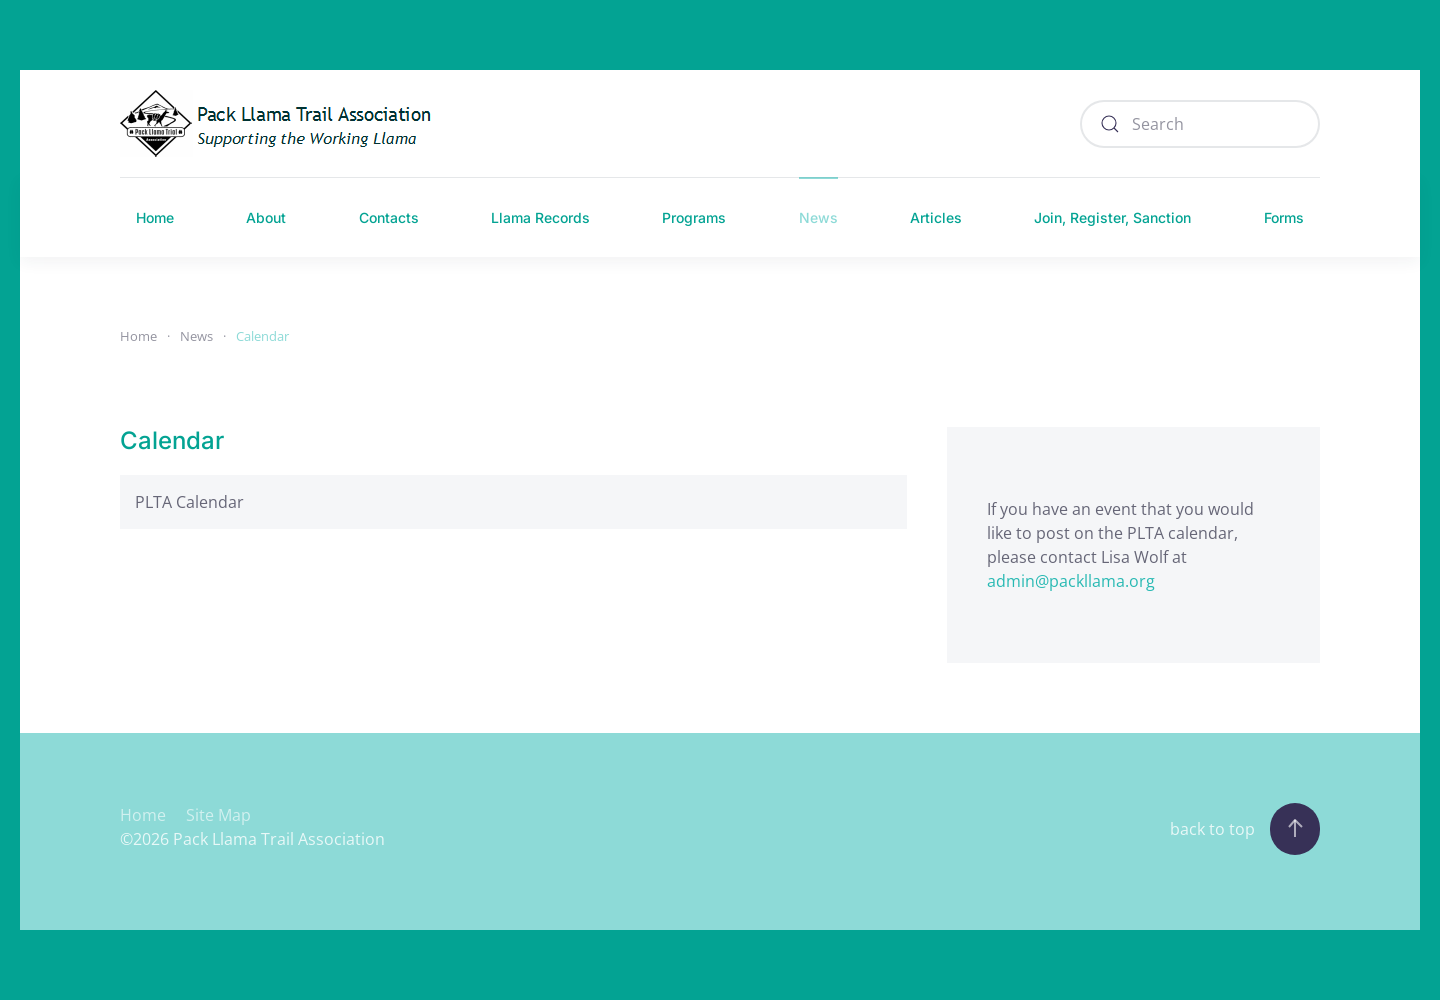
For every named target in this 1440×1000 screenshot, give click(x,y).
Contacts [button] (389, 217)
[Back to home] (281, 123)
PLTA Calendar (189, 502)
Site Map (218, 815)
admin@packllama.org (1071, 581)
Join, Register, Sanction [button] (1112, 217)
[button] (1295, 829)
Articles (936, 217)
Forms (1284, 217)
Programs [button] (694, 217)
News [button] (818, 217)
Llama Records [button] (540, 217)
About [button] (266, 217)
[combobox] (1200, 124)
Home (155, 217)
